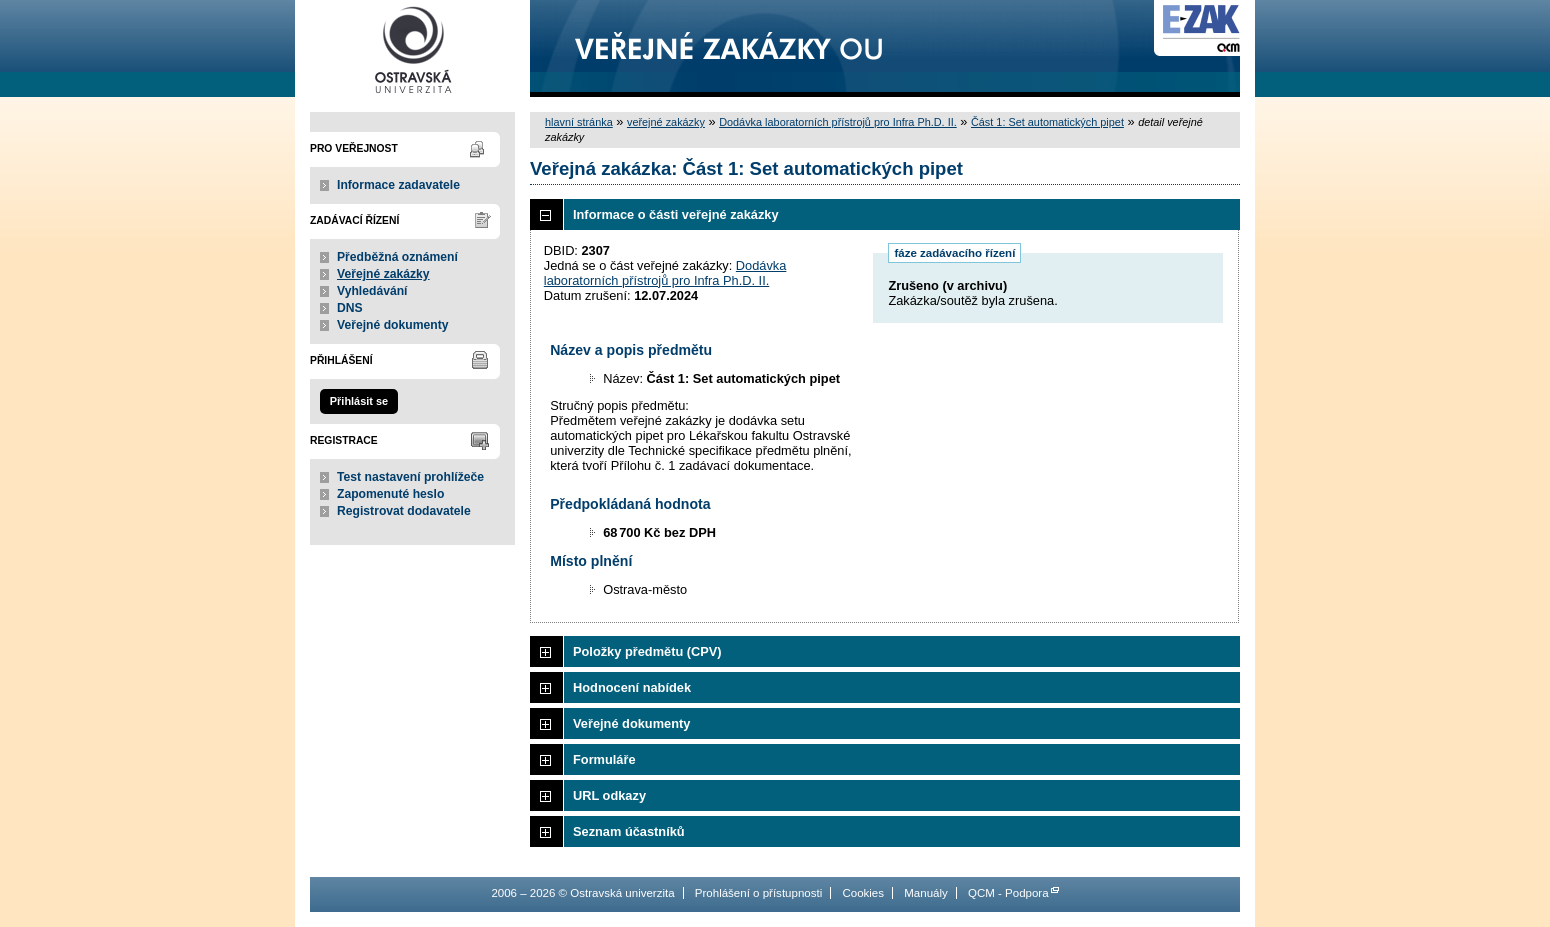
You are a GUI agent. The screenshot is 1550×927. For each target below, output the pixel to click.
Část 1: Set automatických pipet (1047, 122)
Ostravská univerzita (412, 48)
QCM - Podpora (1008, 893)
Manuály (926, 893)
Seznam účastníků (629, 831)
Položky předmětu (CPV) (647, 651)
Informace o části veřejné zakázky (676, 214)
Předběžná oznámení (397, 257)
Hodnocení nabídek (632, 687)
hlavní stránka (579, 122)
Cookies (863, 893)
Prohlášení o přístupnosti (758, 893)
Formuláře (604, 759)
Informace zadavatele (398, 185)
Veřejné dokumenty (392, 325)
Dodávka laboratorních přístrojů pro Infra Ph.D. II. (838, 122)
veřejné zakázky (666, 122)
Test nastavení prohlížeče (410, 477)
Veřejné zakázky (383, 274)
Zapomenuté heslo (390, 494)
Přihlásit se (359, 401)
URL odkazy (609, 795)
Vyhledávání (372, 291)
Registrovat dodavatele (404, 511)
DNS (350, 308)
